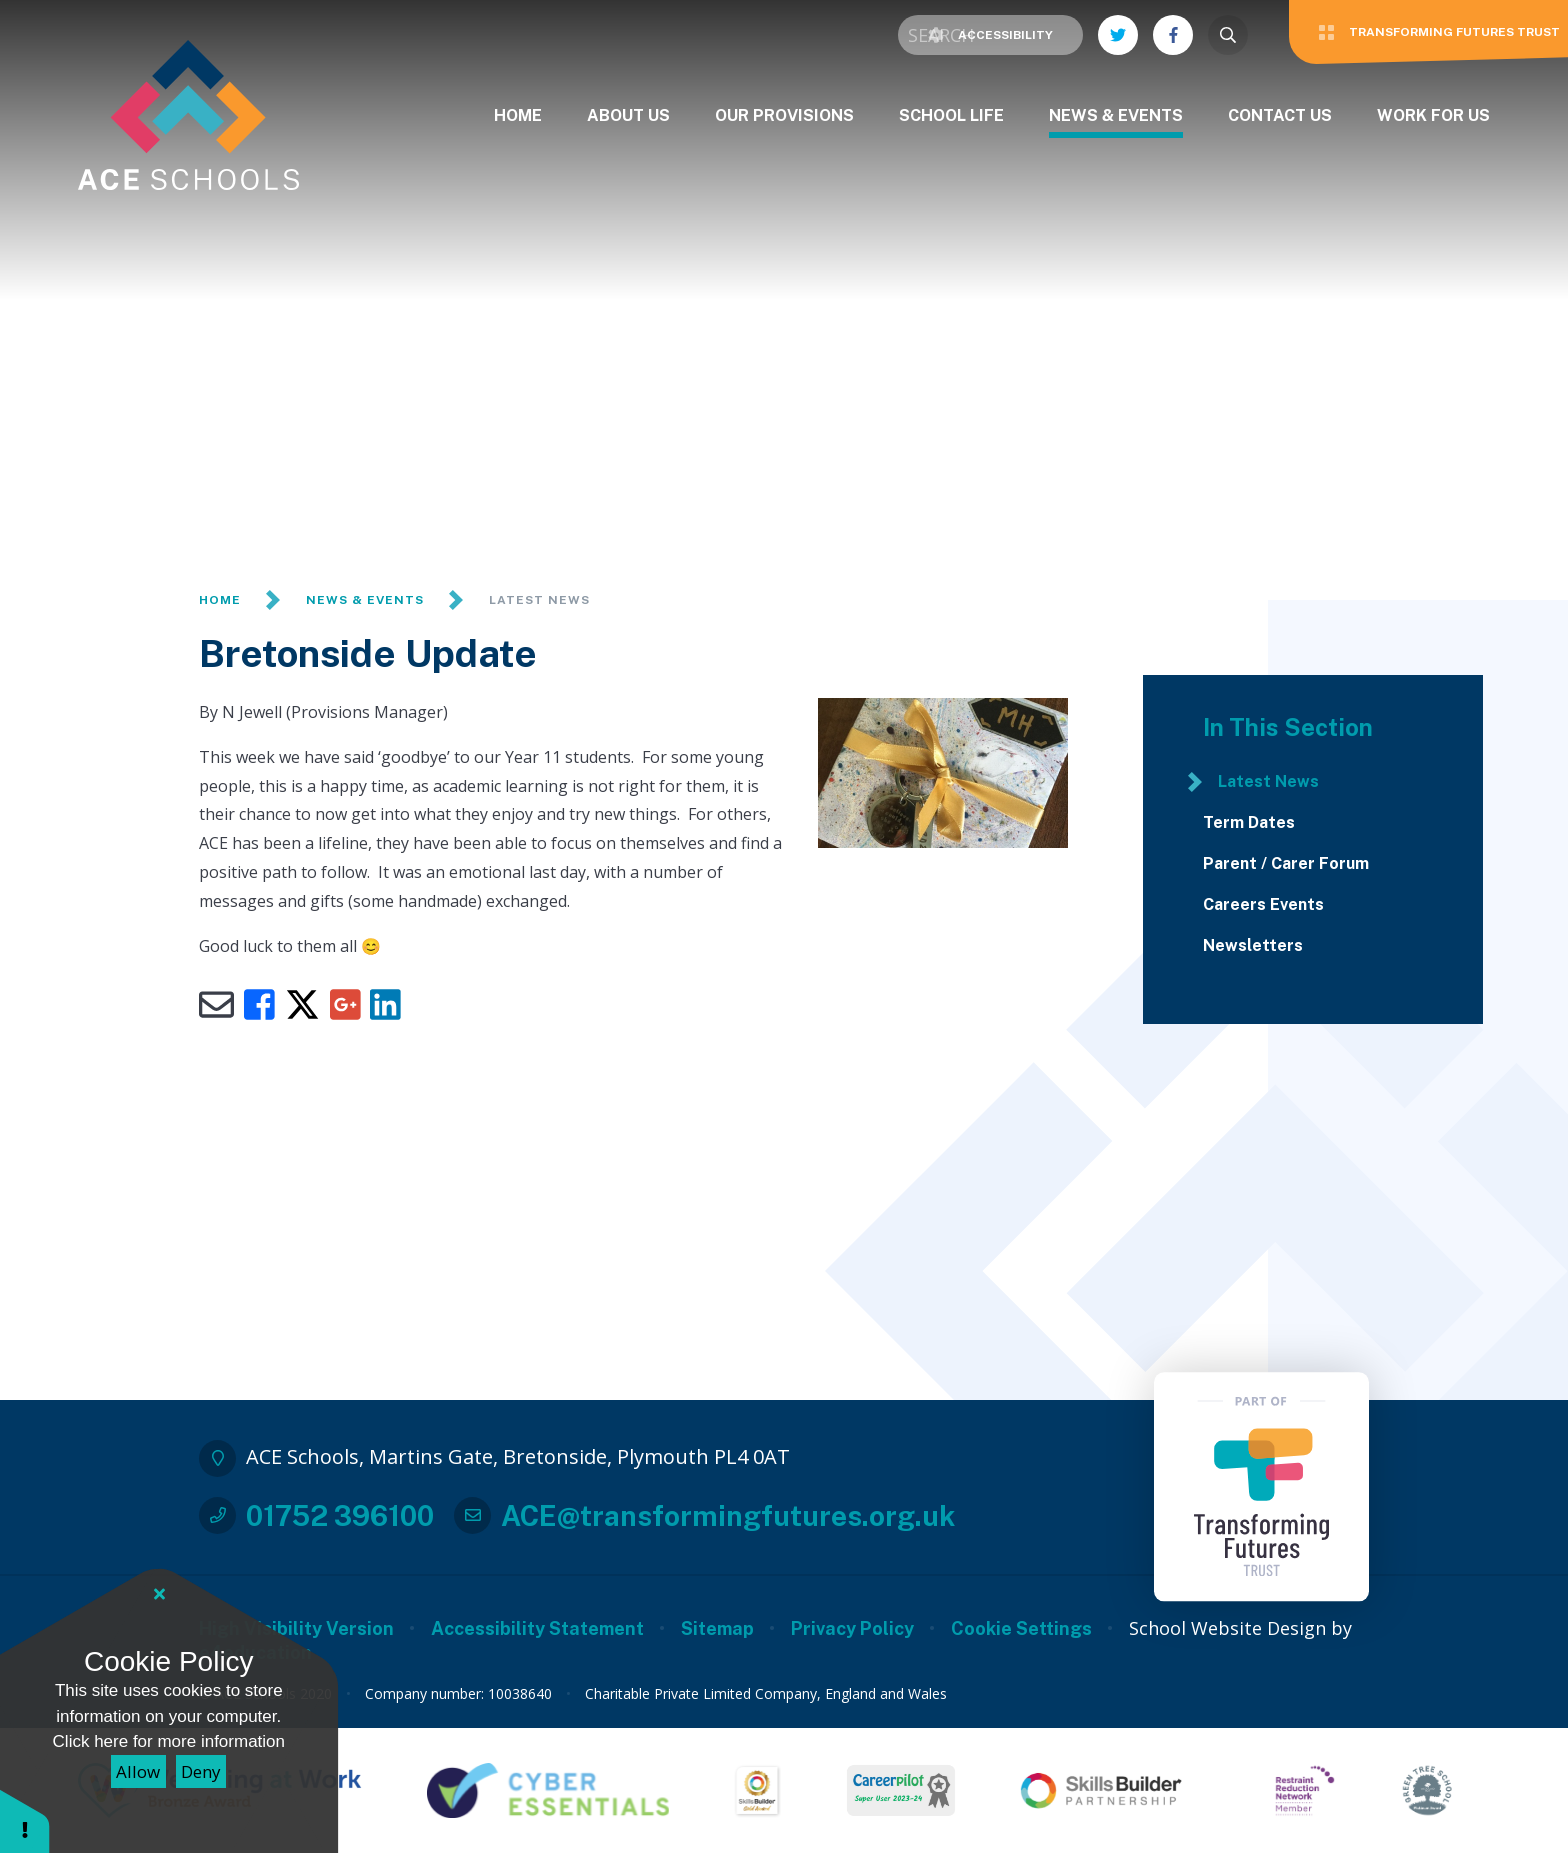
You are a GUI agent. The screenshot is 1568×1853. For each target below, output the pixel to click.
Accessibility (991, 35)
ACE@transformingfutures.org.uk (728, 1515)
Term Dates (1249, 823)
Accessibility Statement (537, 1628)
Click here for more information (169, 1741)
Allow (138, 1771)
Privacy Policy (852, 1628)
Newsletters (1253, 946)
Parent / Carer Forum (1286, 864)
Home (220, 600)
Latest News (539, 600)
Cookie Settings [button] (1021, 1628)
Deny (201, 1771)
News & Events (365, 600)
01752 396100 (340, 1515)
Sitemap (717, 1628)
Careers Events (1263, 905)
